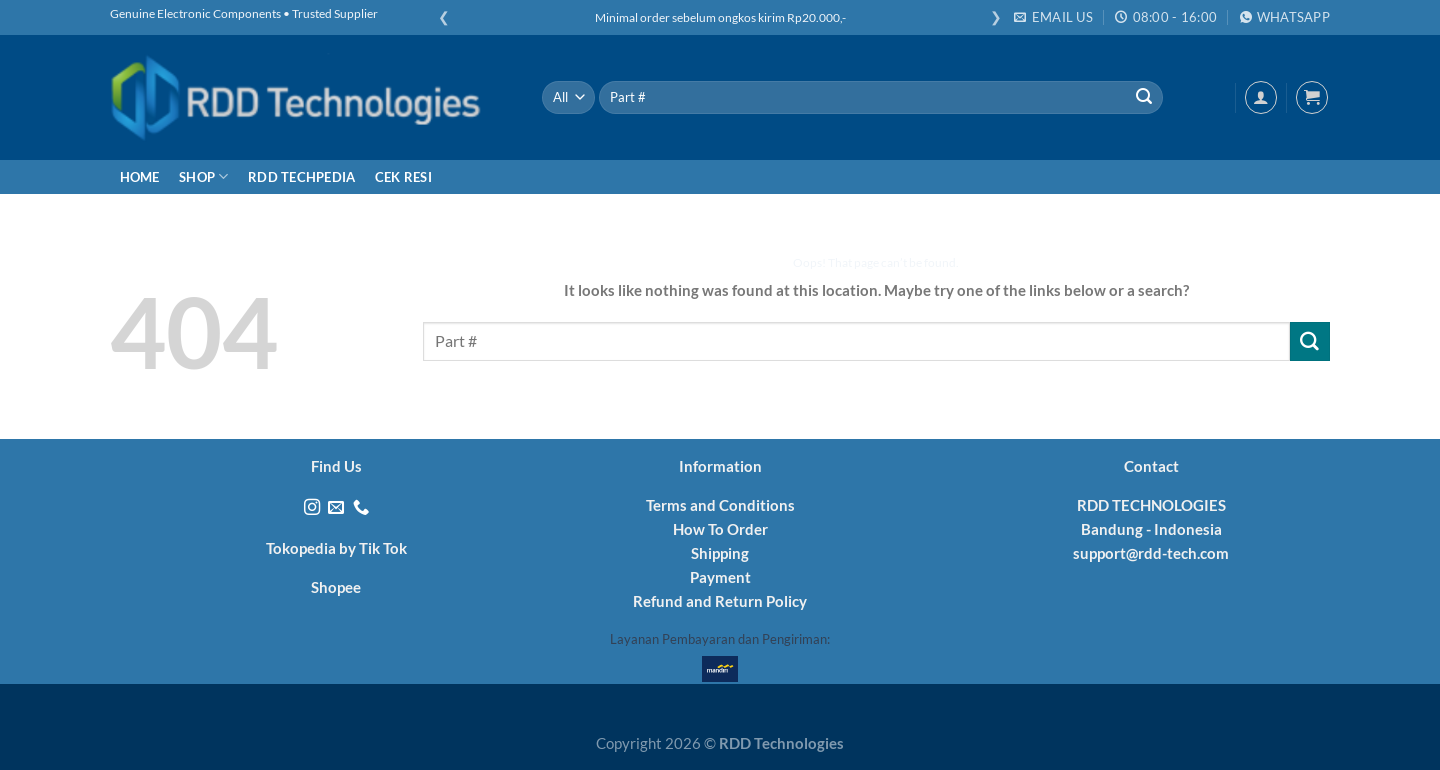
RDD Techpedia (301, 177)
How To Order (720, 529)
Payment (720, 577)
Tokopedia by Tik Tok (336, 548)
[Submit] (1144, 98)
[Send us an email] (336, 508)
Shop (204, 176)
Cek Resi (403, 177)
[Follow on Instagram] (312, 508)
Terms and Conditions (720, 505)
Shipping (720, 553)
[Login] (1261, 97)
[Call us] (361, 508)
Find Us (336, 466)
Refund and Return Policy (720, 601)
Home (140, 177)
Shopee (336, 587)
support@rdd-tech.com (1151, 553)
